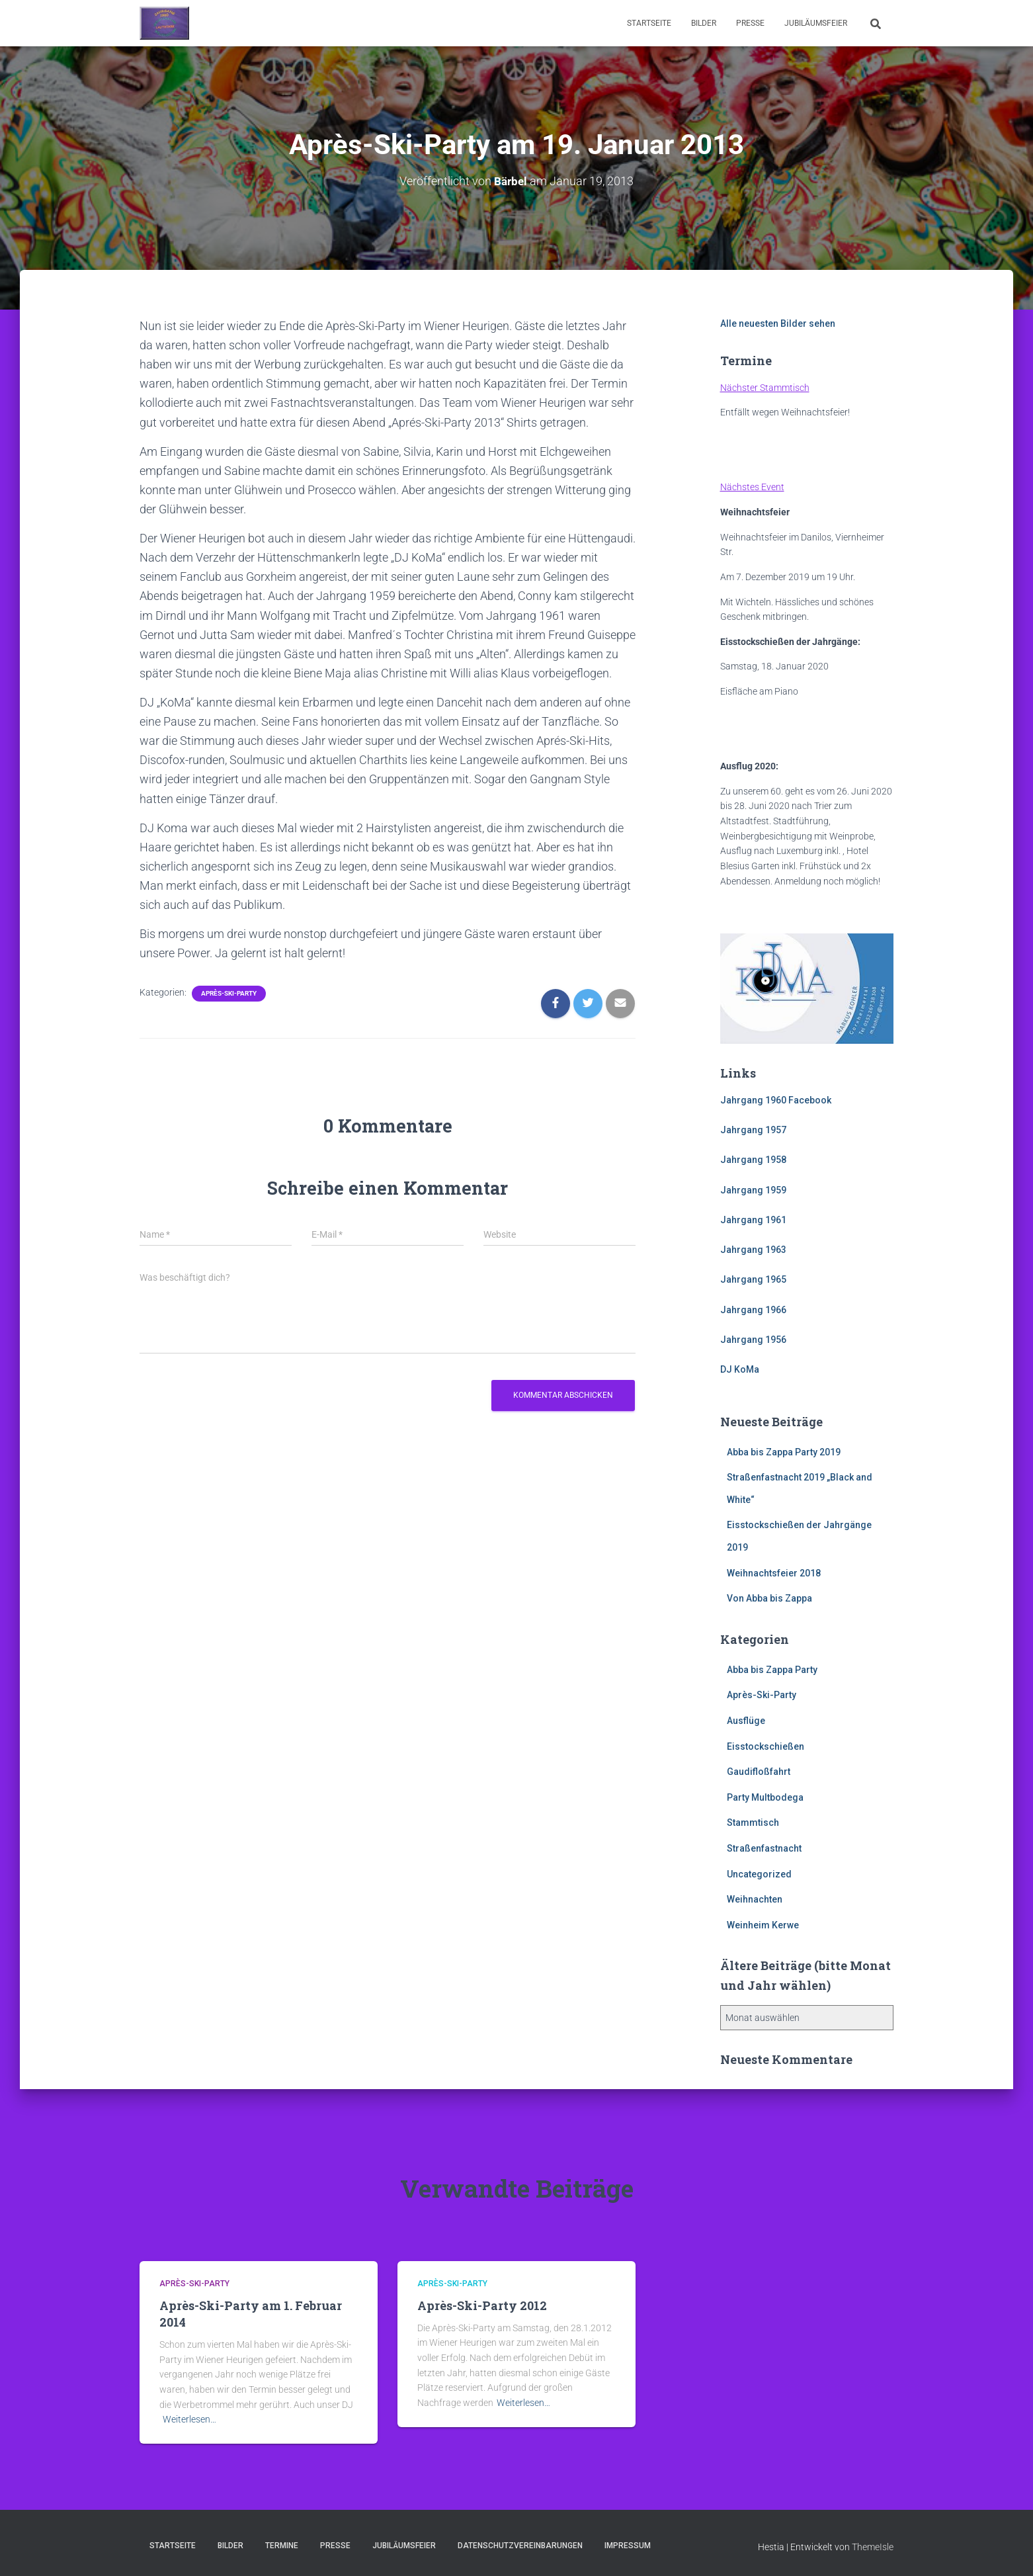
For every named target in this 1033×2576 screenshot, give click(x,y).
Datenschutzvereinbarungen (520, 2545)
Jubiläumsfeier (815, 23)
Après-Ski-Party (229, 993)
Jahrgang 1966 (753, 1310)
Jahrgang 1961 (753, 1220)
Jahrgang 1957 (753, 1130)
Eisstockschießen (765, 1746)
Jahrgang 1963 (753, 1249)
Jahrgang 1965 (753, 1279)
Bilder (703, 23)
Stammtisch (753, 1822)
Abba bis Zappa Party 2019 (784, 1451)
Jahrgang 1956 (753, 1339)
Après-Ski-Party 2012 (482, 2305)
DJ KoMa (739, 1369)
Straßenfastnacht (764, 1848)
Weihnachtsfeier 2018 (774, 1572)
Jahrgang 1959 (753, 1189)
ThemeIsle (872, 2547)
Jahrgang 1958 (753, 1159)
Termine (281, 2545)
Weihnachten (754, 1899)
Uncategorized (759, 1873)
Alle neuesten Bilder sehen (777, 323)
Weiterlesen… (189, 2419)
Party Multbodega (765, 1797)
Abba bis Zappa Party (772, 1669)
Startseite (649, 23)
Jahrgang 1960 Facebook (775, 1100)
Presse (750, 23)
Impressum (627, 2545)
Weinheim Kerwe (763, 1925)
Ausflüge (746, 1720)
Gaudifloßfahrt (758, 1771)
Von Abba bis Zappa (769, 1598)
